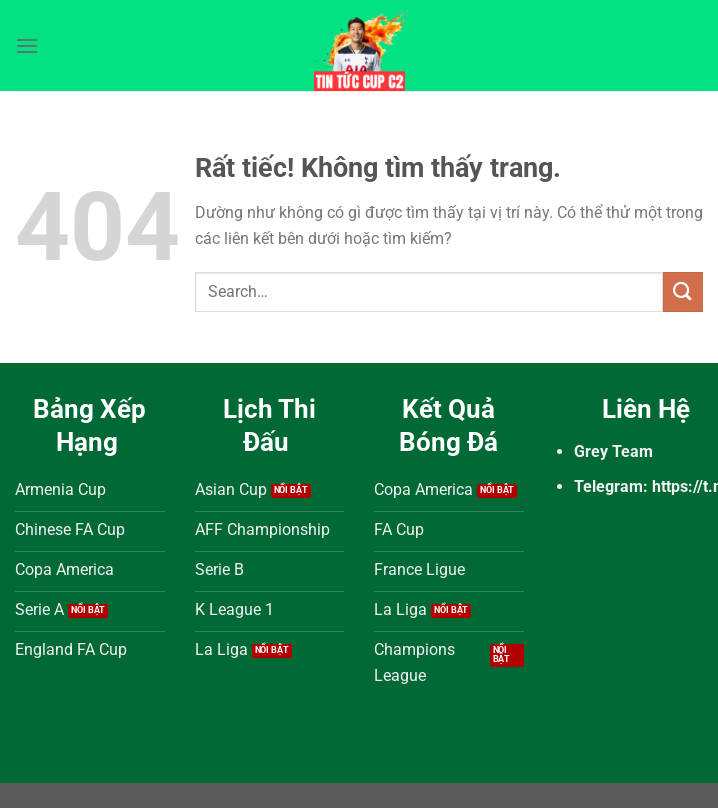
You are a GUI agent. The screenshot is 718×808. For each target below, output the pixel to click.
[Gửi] (683, 291)
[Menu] (27, 45)
